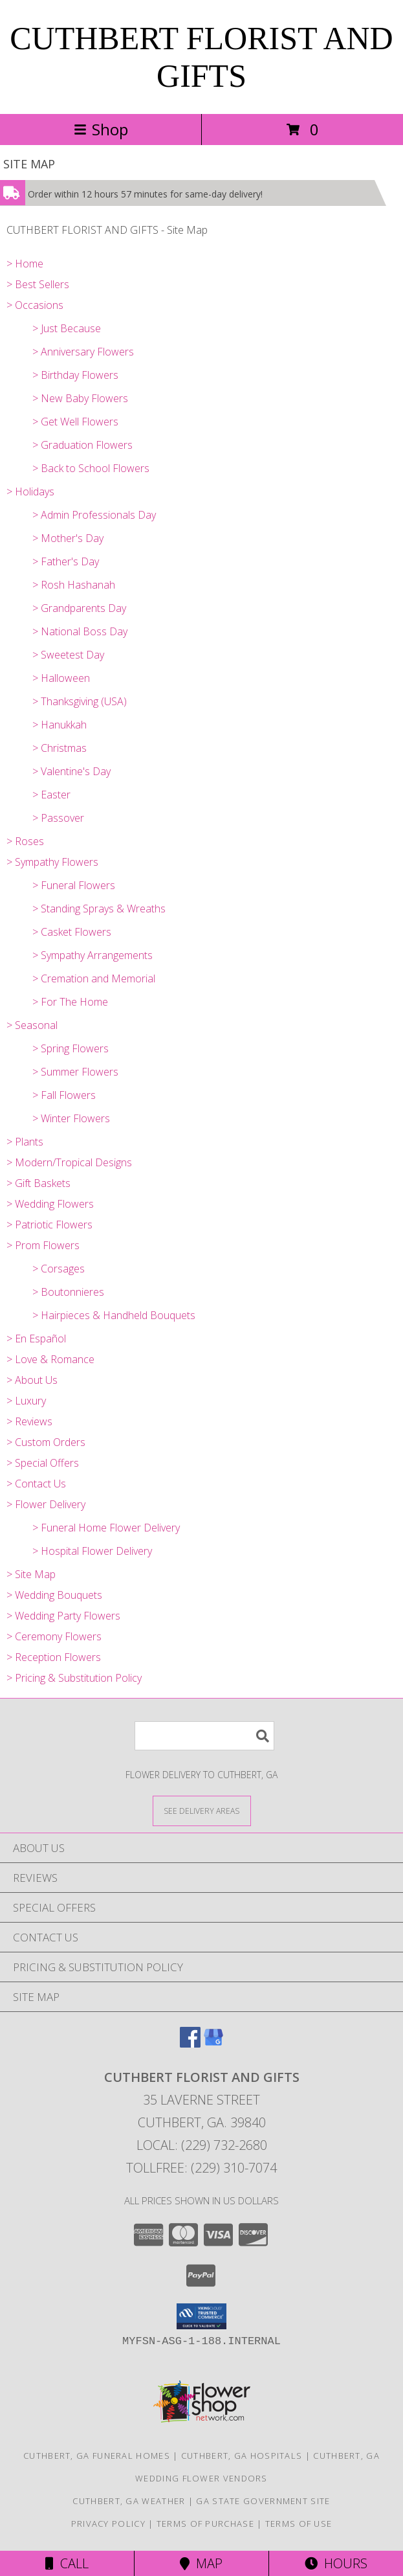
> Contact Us (36, 1483)
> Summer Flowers (75, 1072)
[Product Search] (204, 1735)
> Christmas (59, 748)
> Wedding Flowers (50, 1204)
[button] (201, 2316)
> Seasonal (32, 1025)
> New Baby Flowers (80, 398)
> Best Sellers (37, 284)
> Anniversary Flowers (83, 352)
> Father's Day (65, 561)
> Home (24, 263)
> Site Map (31, 1574)
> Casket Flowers (71, 932)
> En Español (36, 1338)
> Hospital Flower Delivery (92, 1551)
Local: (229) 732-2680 (201, 2145)
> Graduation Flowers (82, 445)
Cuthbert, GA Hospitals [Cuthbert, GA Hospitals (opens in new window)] (242, 2455)
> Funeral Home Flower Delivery (106, 1527)
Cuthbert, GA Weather (128, 2501)
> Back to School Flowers (90, 468)
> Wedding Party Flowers (63, 1616)
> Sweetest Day (68, 655)
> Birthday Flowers (75, 375)
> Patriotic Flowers (49, 1224)
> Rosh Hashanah (73, 585)
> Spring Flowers (70, 1048)
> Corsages (58, 1268)
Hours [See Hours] (336, 2563)
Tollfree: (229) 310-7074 (201, 2167)
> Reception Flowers (53, 1657)
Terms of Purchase (205, 2523)
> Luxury (26, 1401)
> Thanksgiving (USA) (79, 701)
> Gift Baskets (38, 1183)
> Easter (51, 794)
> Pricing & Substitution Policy (74, 1678)
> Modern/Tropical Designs (69, 1162)
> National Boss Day (79, 631)
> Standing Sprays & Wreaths (99, 908)
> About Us (32, 1380)
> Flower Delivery (45, 1504)
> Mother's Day (67, 538)
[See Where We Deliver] (202, 1810)
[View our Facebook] (190, 2043)
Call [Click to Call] (67, 2563)
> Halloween (61, 678)
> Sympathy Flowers (52, 862)
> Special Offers (42, 1463)
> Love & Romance (50, 1359)
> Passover (58, 818)
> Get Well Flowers (75, 421)
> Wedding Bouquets (54, 1595)
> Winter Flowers (71, 1118)
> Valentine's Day (71, 771)
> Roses (25, 841)
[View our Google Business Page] (213, 2043)
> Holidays (30, 491)
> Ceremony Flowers (54, 1636)
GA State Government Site (263, 2501)
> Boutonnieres (68, 1292)
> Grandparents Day (79, 608)
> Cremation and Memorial (93, 978)
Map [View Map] (201, 2563)
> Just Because (66, 328)
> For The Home (70, 1002)
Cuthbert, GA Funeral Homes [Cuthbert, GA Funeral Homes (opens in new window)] (96, 2455)
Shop (101, 129)
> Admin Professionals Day (94, 515)
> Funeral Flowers (73, 885)
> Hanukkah (59, 724)
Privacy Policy (108, 2523)
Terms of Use (298, 2523)
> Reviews (29, 1421)
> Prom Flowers (43, 1245)
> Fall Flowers (64, 1095)
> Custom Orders (45, 1442)
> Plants (24, 1142)
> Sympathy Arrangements (92, 955)
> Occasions (34, 305)
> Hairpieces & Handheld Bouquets (113, 1315)
